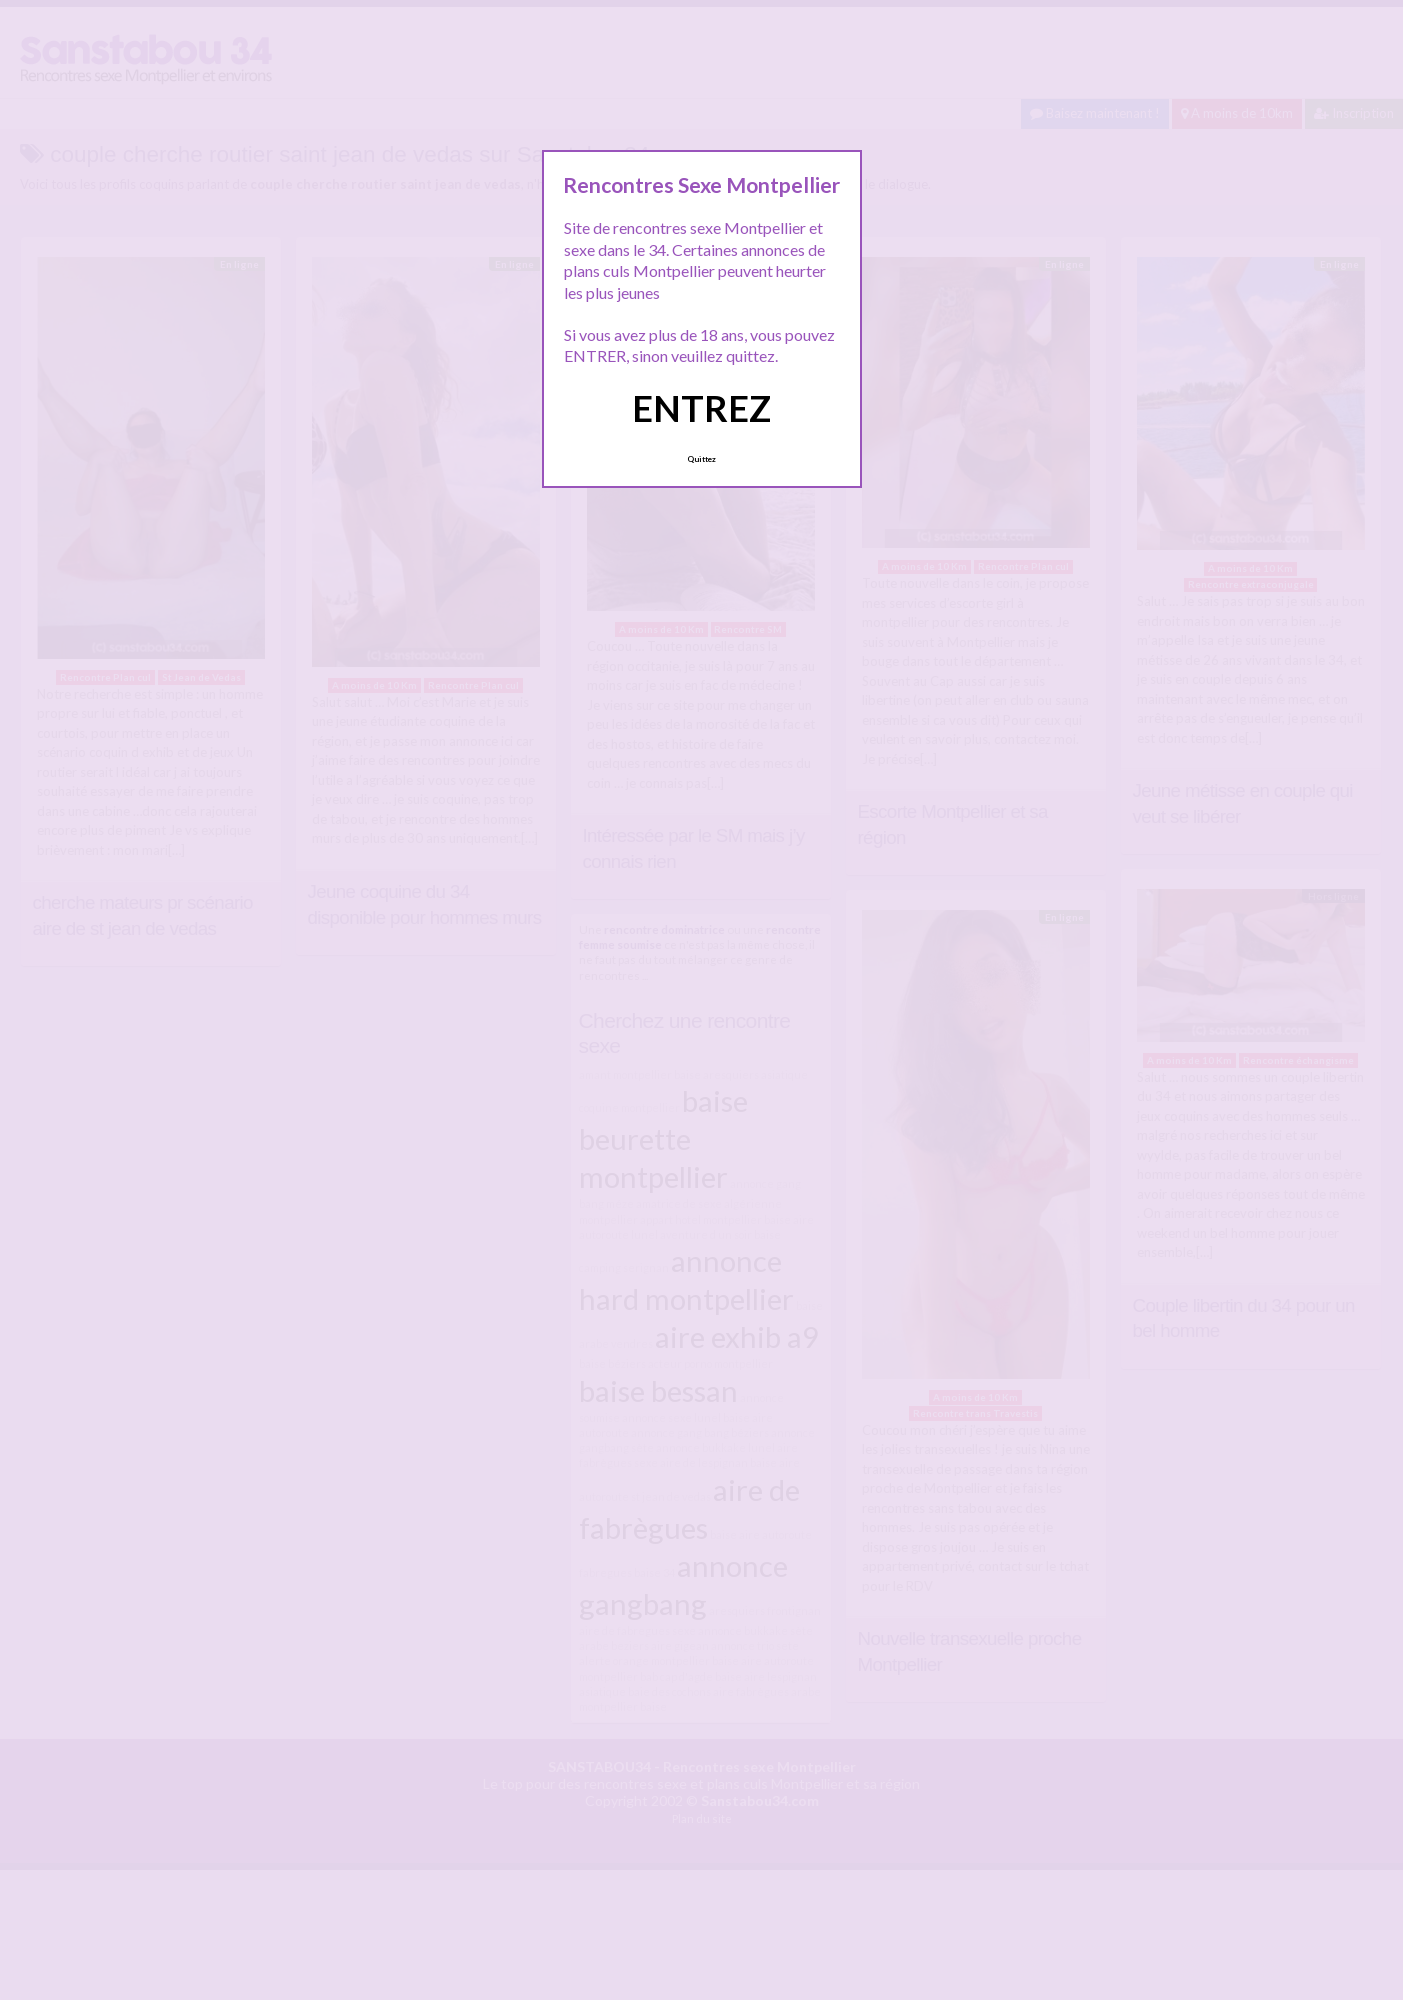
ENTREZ (701, 408)
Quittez (701, 459)
